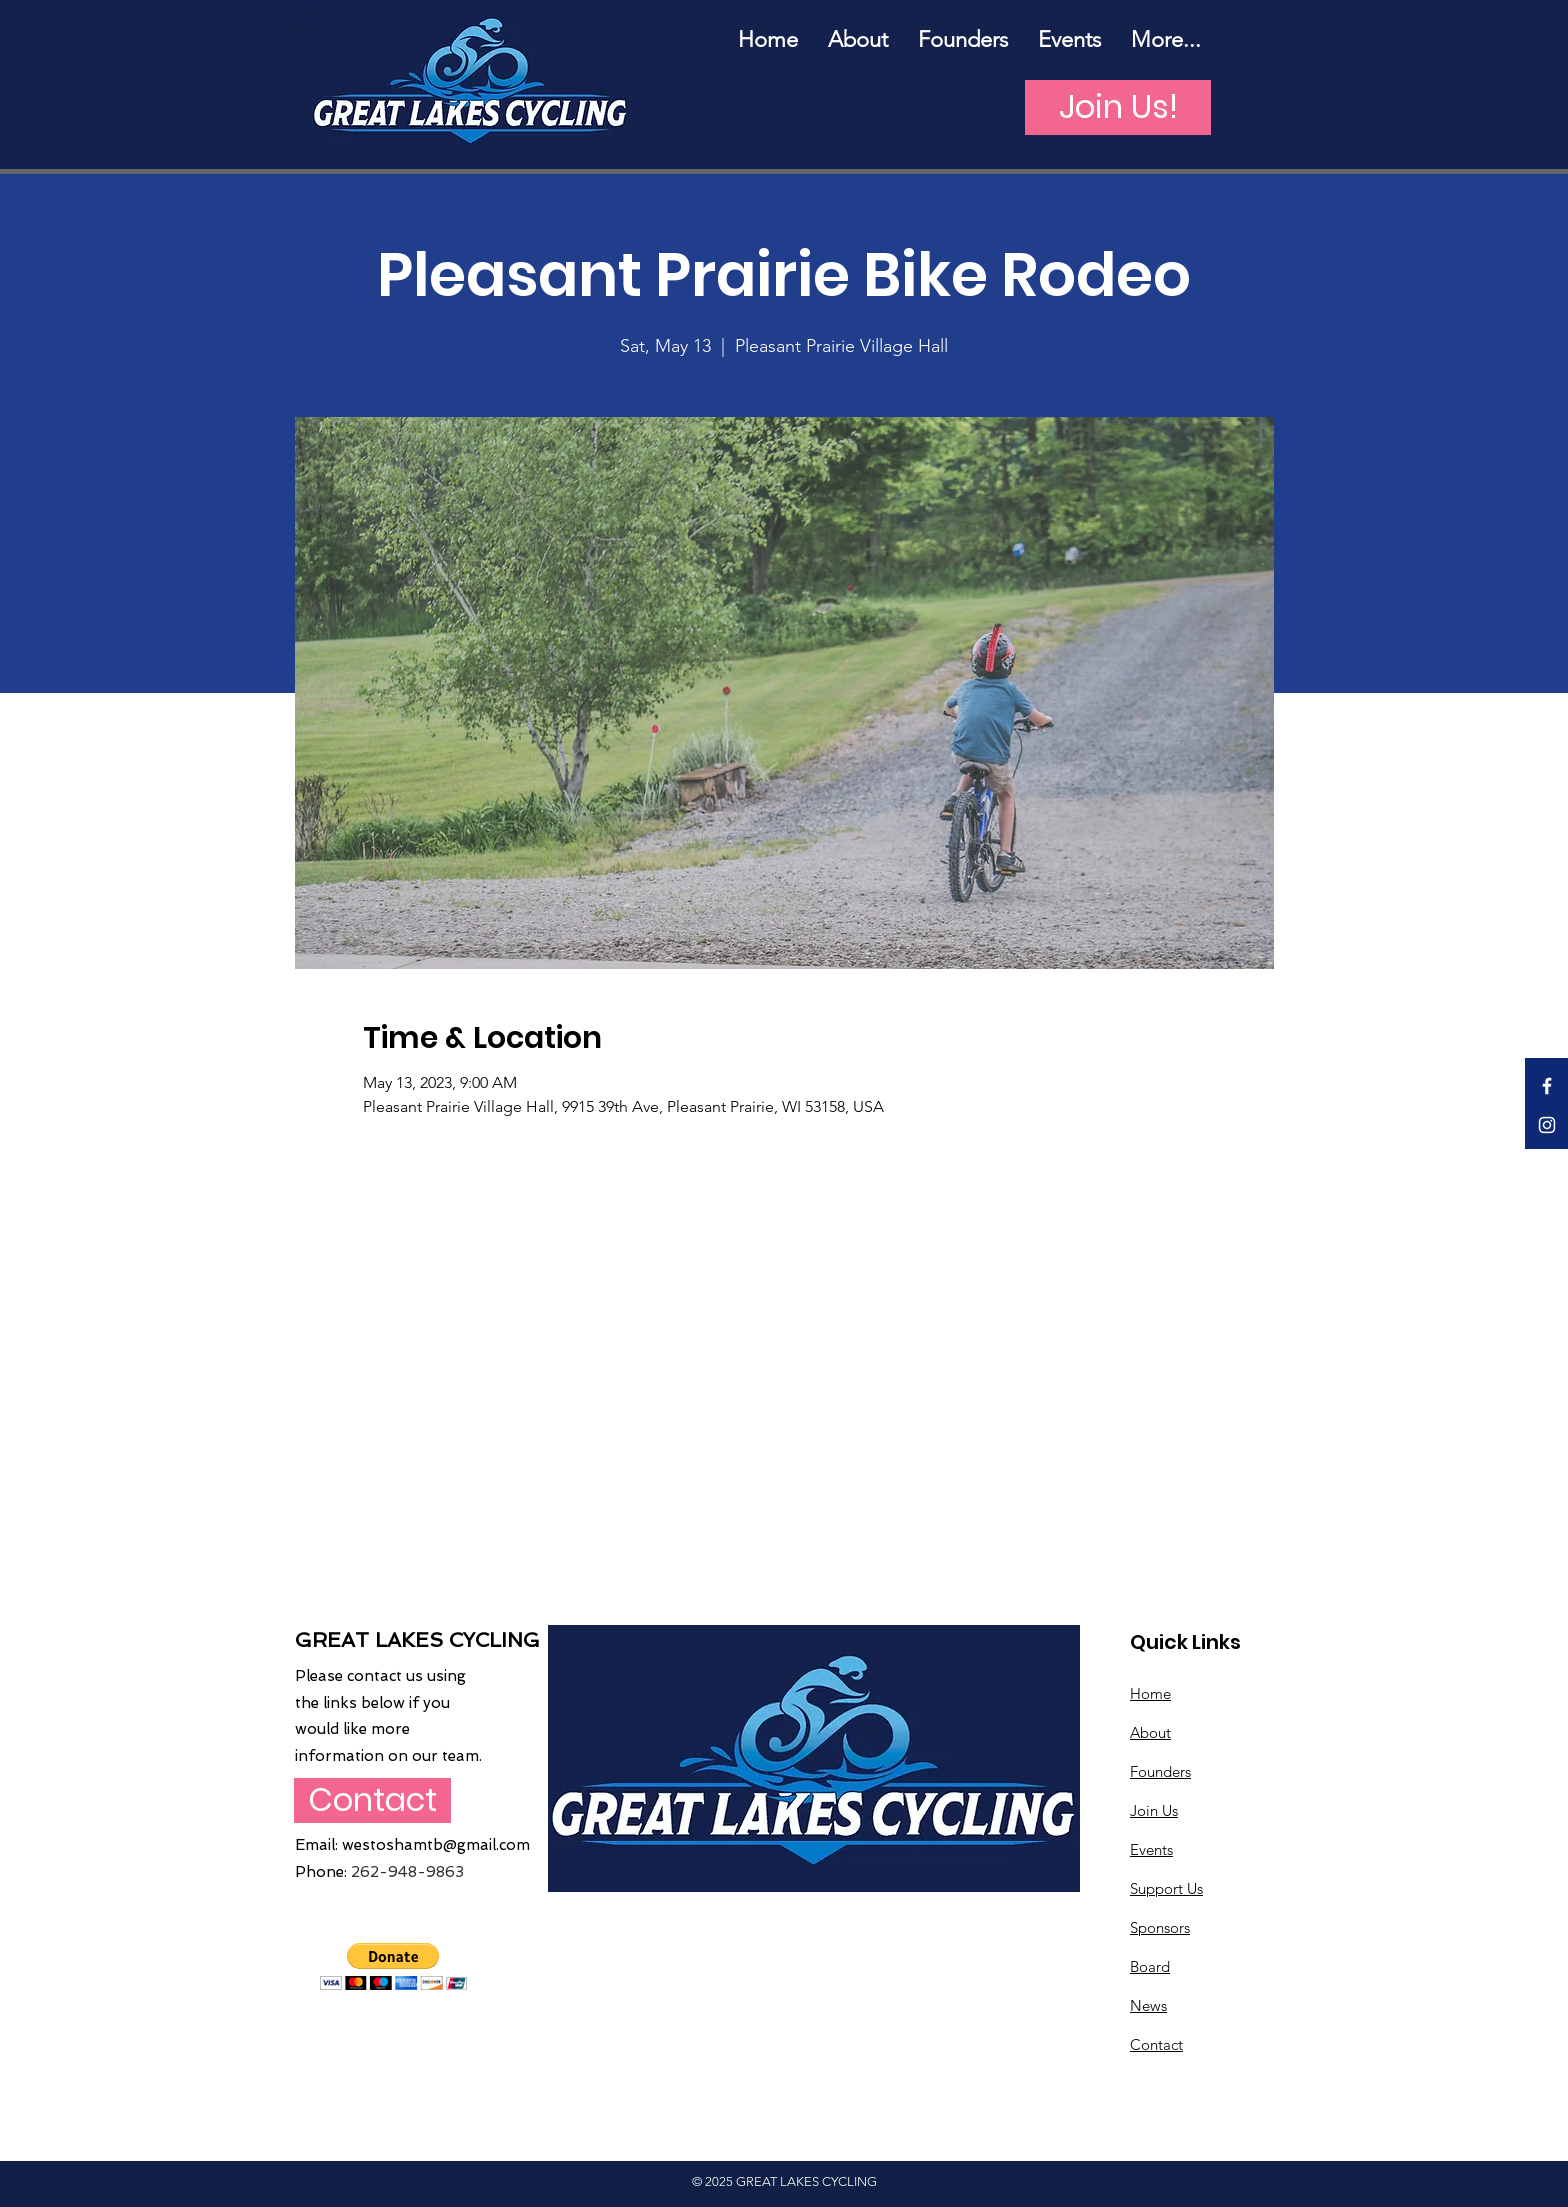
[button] (393, 1966)
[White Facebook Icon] (1547, 1086)
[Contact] (372, 1800)
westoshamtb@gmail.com (436, 1845)
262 (365, 1872)
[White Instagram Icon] (1547, 1125)
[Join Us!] (1118, 107)
